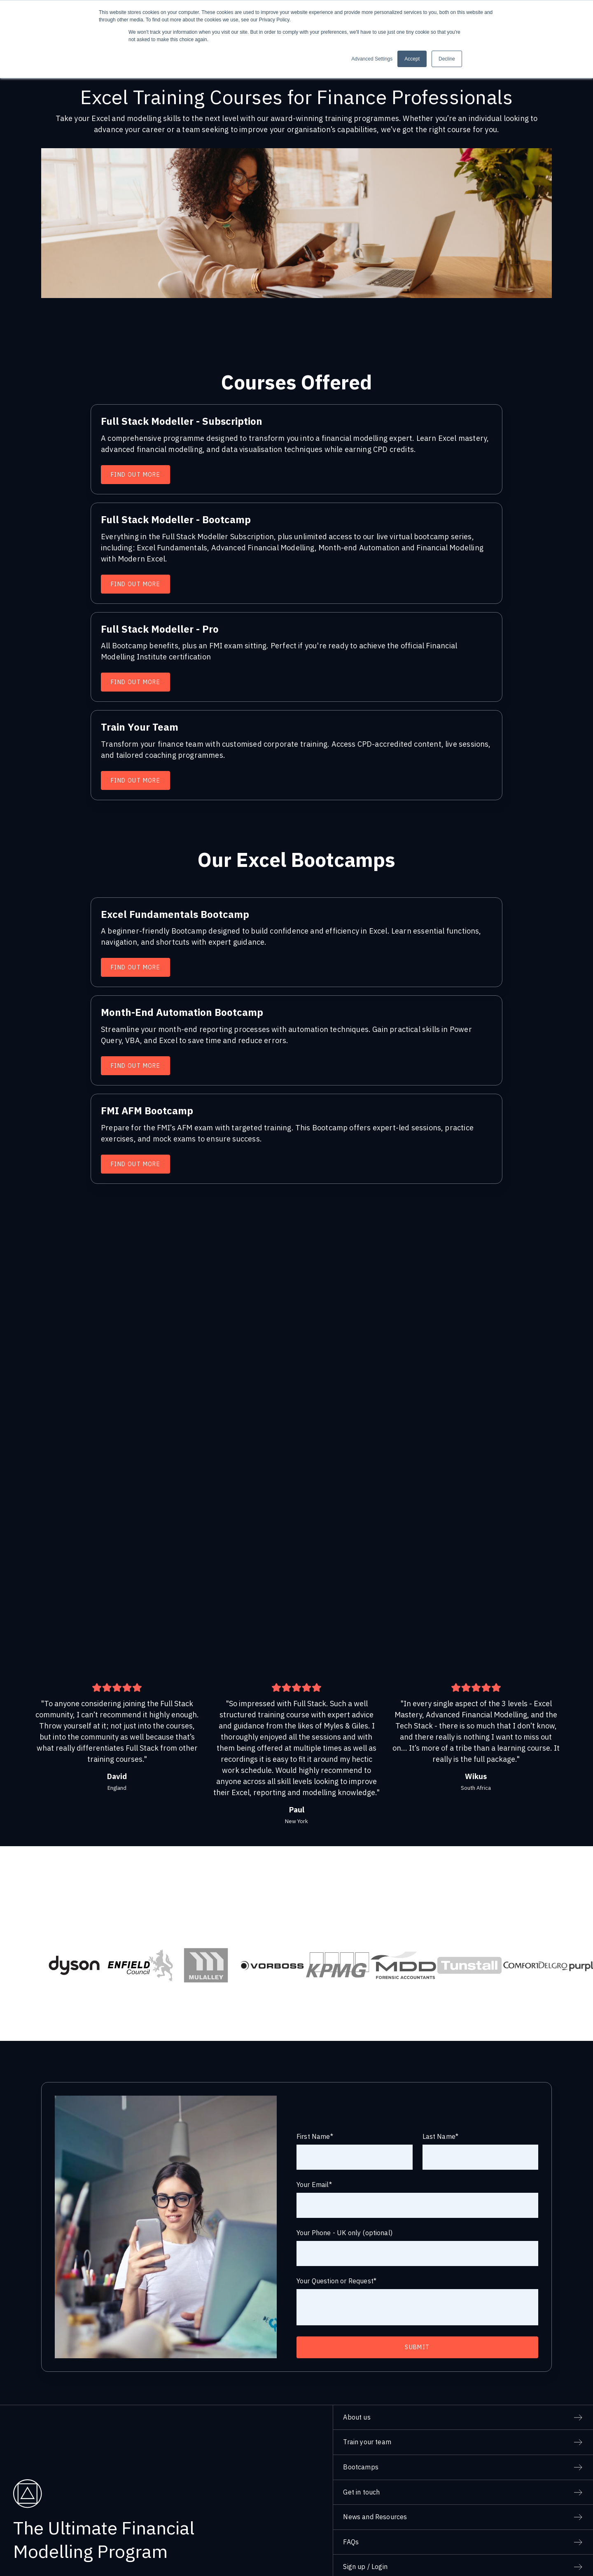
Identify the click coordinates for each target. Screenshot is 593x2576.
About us (356, 2384)
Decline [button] (447, 59)
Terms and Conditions (555, 2561)
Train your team (367, 2409)
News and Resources (375, 2484)
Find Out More (135, 474)
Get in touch (361, 2459)
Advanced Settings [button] (371, 59)
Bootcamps (360, 2434)
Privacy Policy (502, 2561)
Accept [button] (412, 59)
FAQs (351, 2509)
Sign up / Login (365, 2534)
